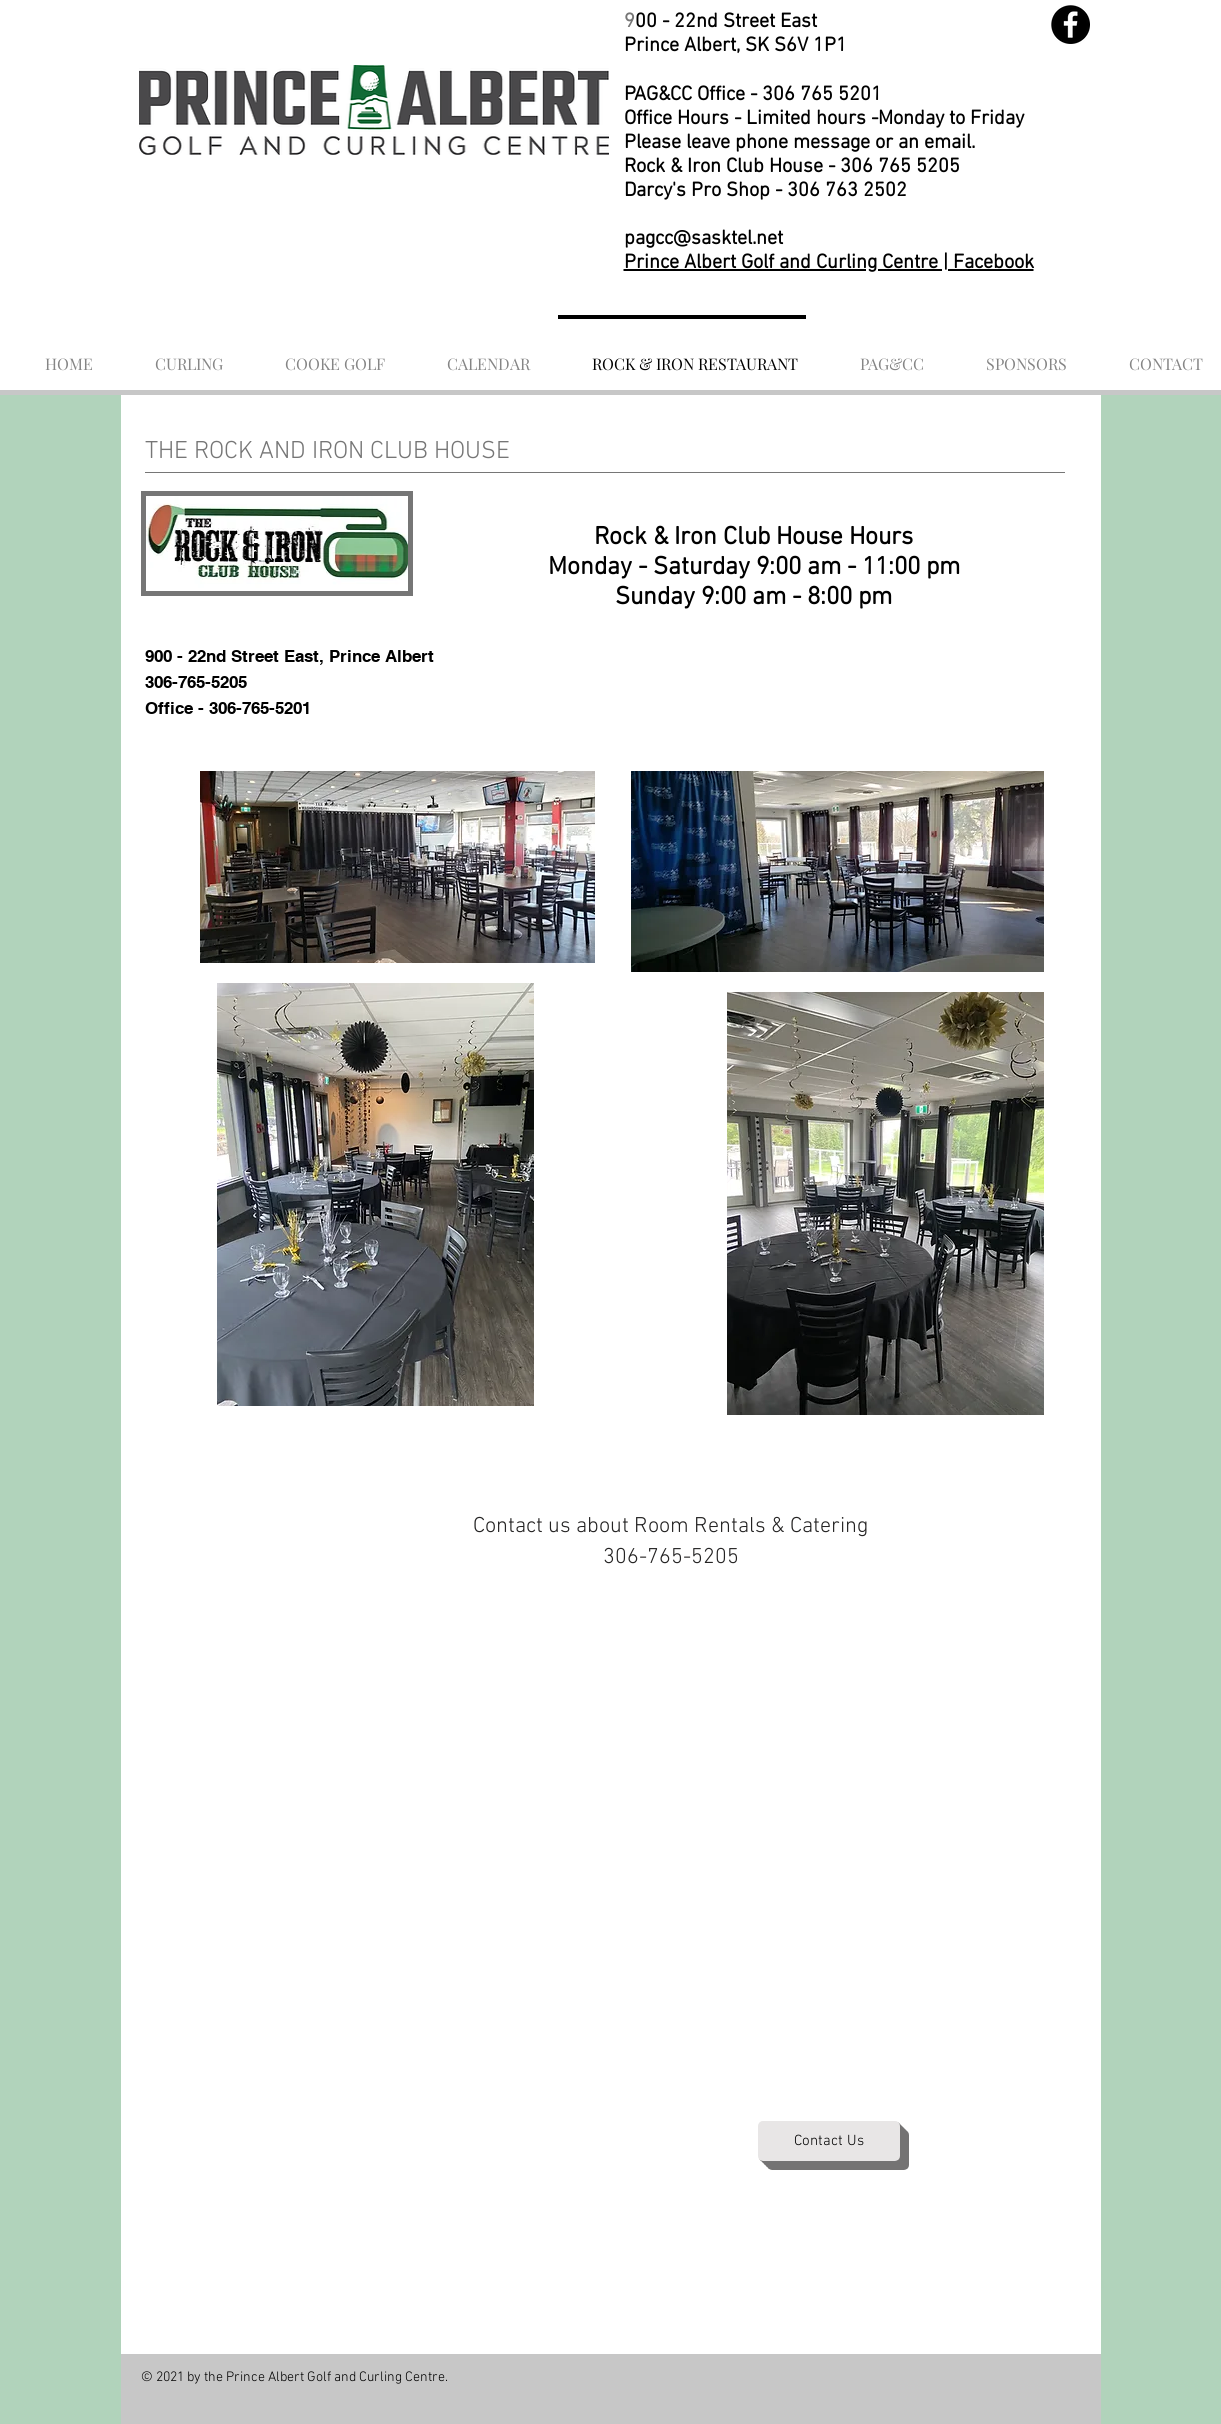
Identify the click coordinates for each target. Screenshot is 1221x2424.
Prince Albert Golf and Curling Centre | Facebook (829, 263)
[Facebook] (1070, 24)
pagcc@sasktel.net (703, 239)
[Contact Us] (829, 2141)
